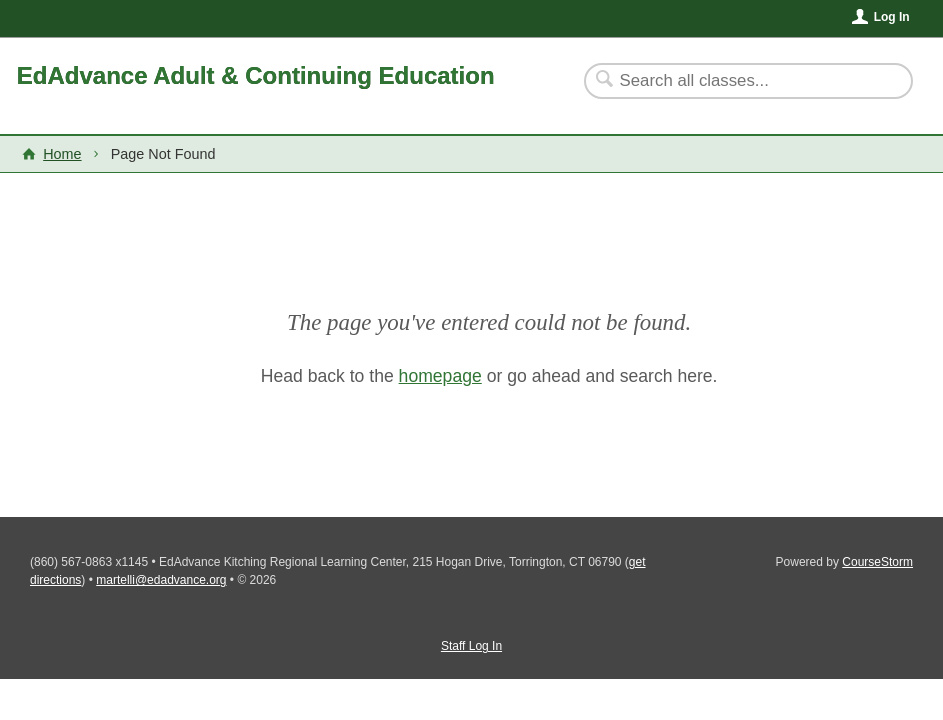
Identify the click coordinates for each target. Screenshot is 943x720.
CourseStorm (877, 562)
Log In (892, 17)
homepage (440, 376)
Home (62, 154)
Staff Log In (471, 646)
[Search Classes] (736, 81)
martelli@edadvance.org (161, 580)
